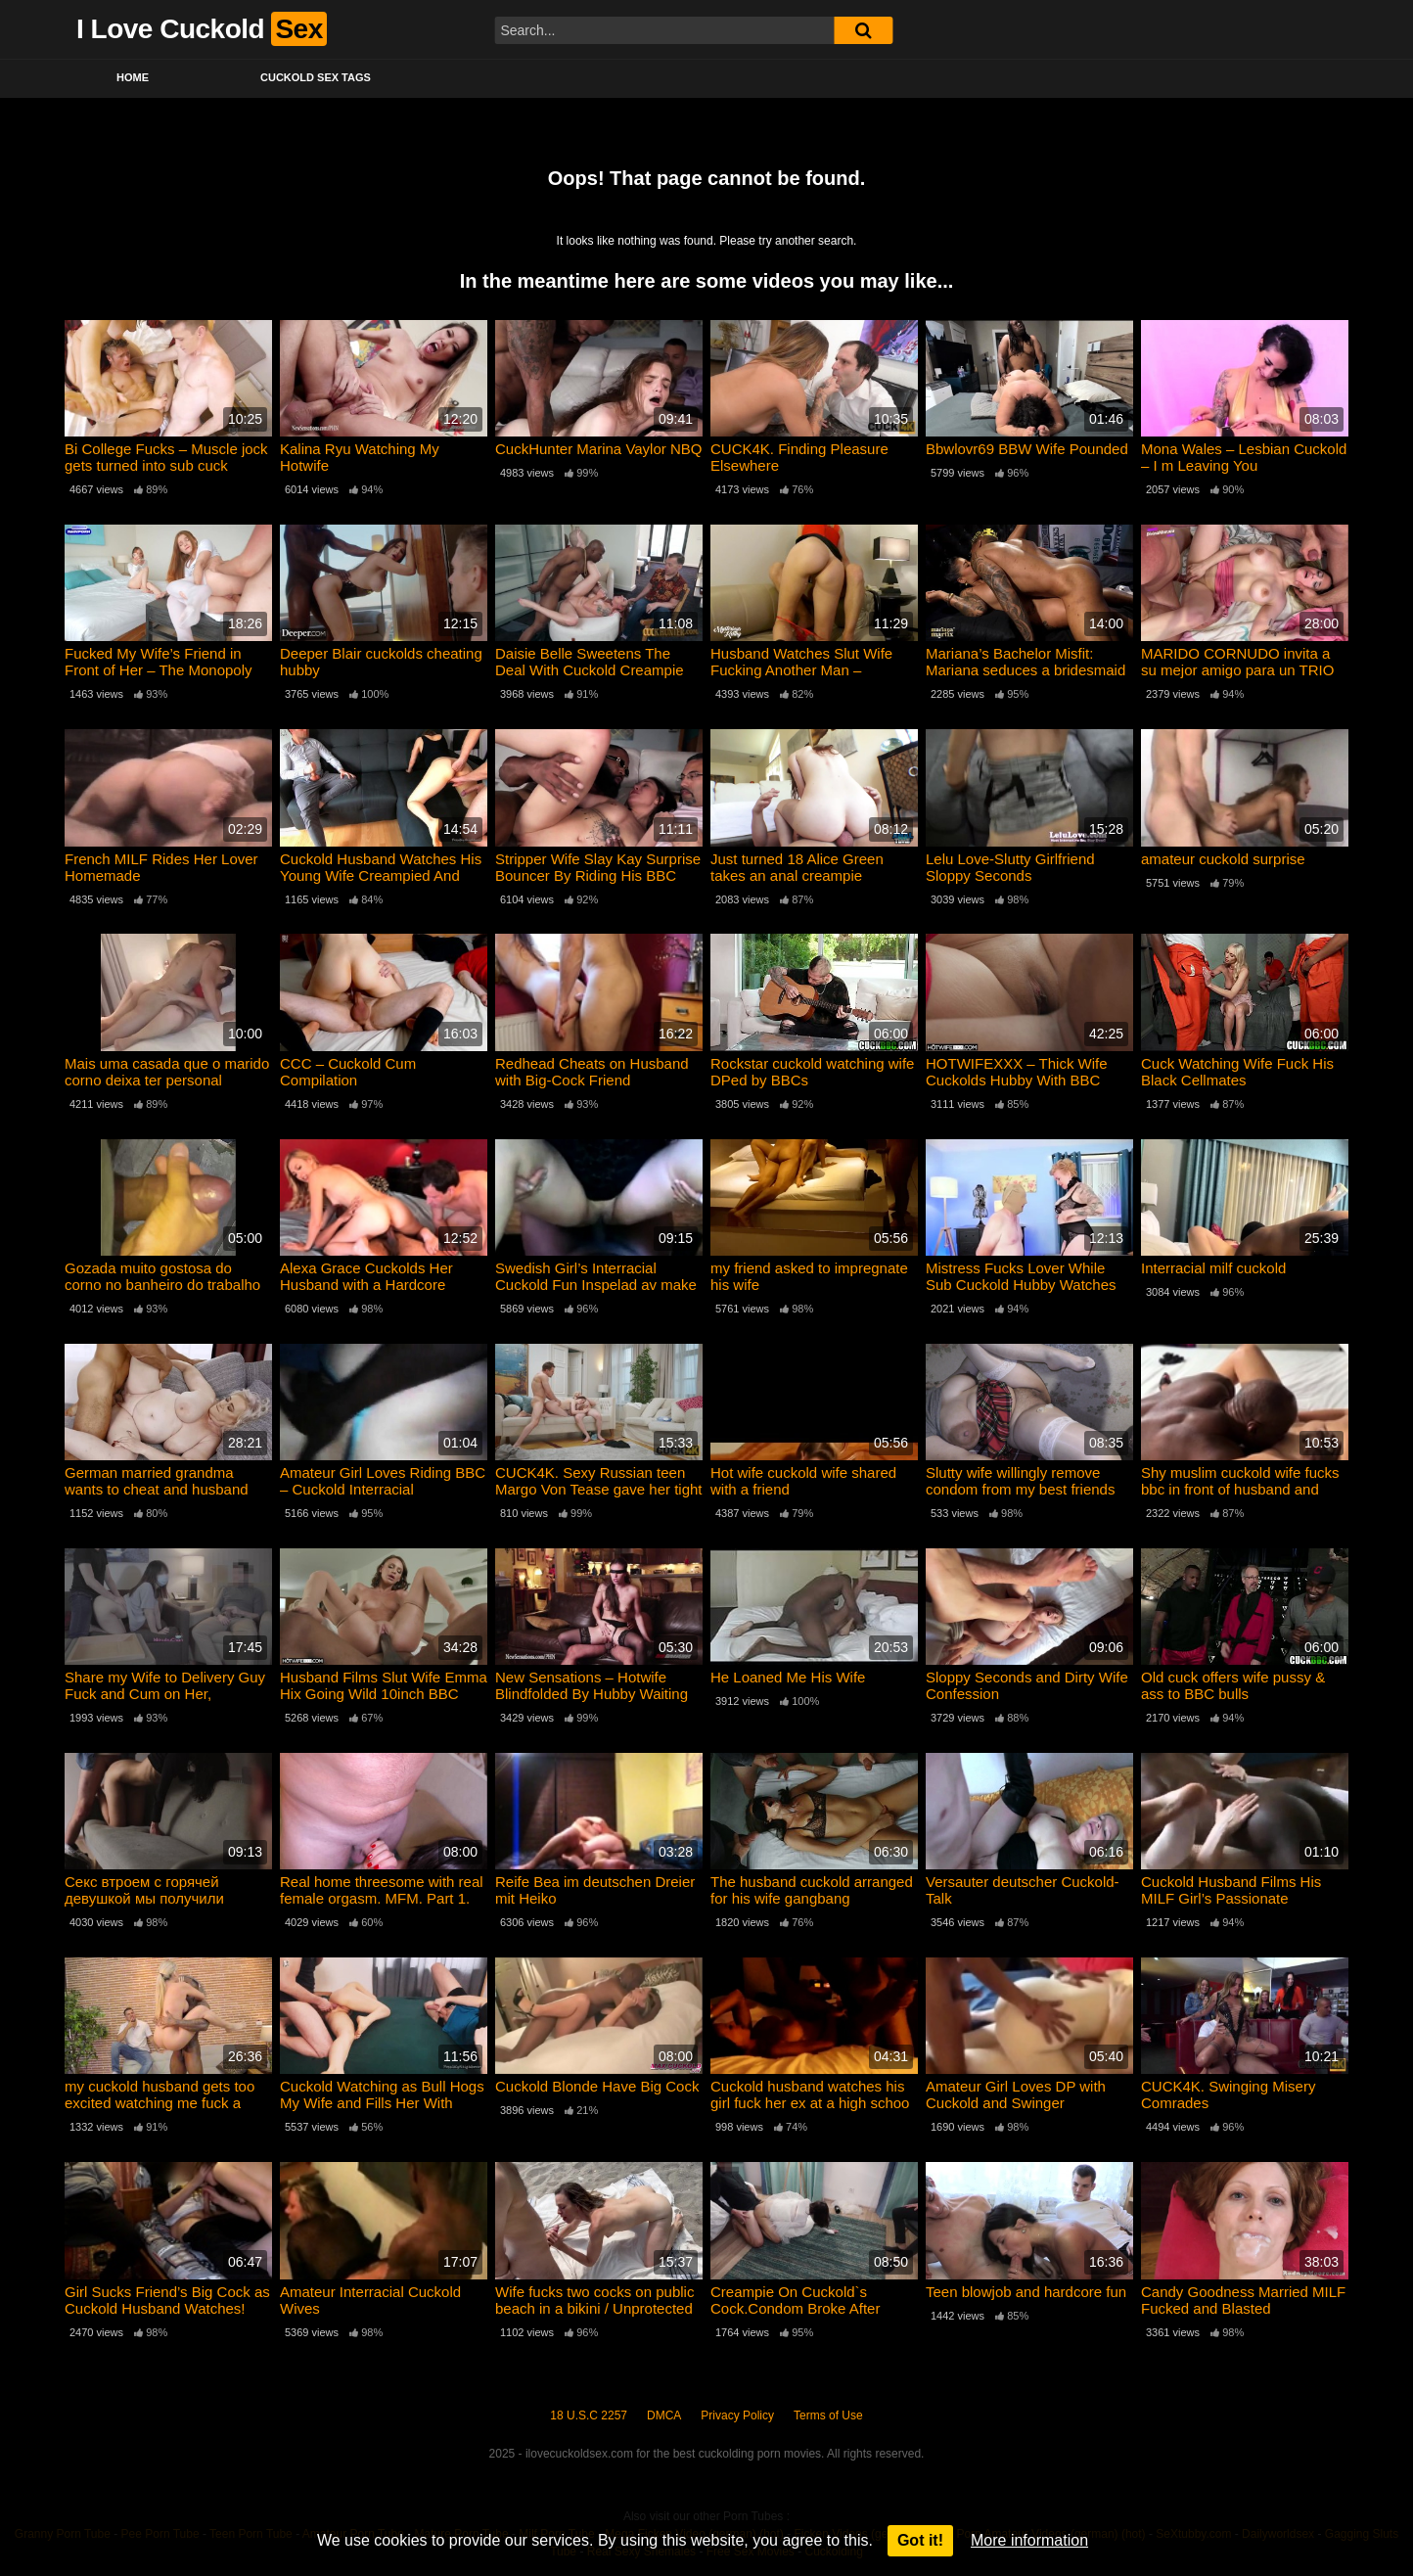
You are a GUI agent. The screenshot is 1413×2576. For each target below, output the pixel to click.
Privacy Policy (737, 2415)
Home (132, 77)
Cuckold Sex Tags (315, 77)
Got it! (920, 2540)
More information (1029, 2540)
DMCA (664, 2415)
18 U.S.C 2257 (588, 2415)
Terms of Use (828, 2415)
